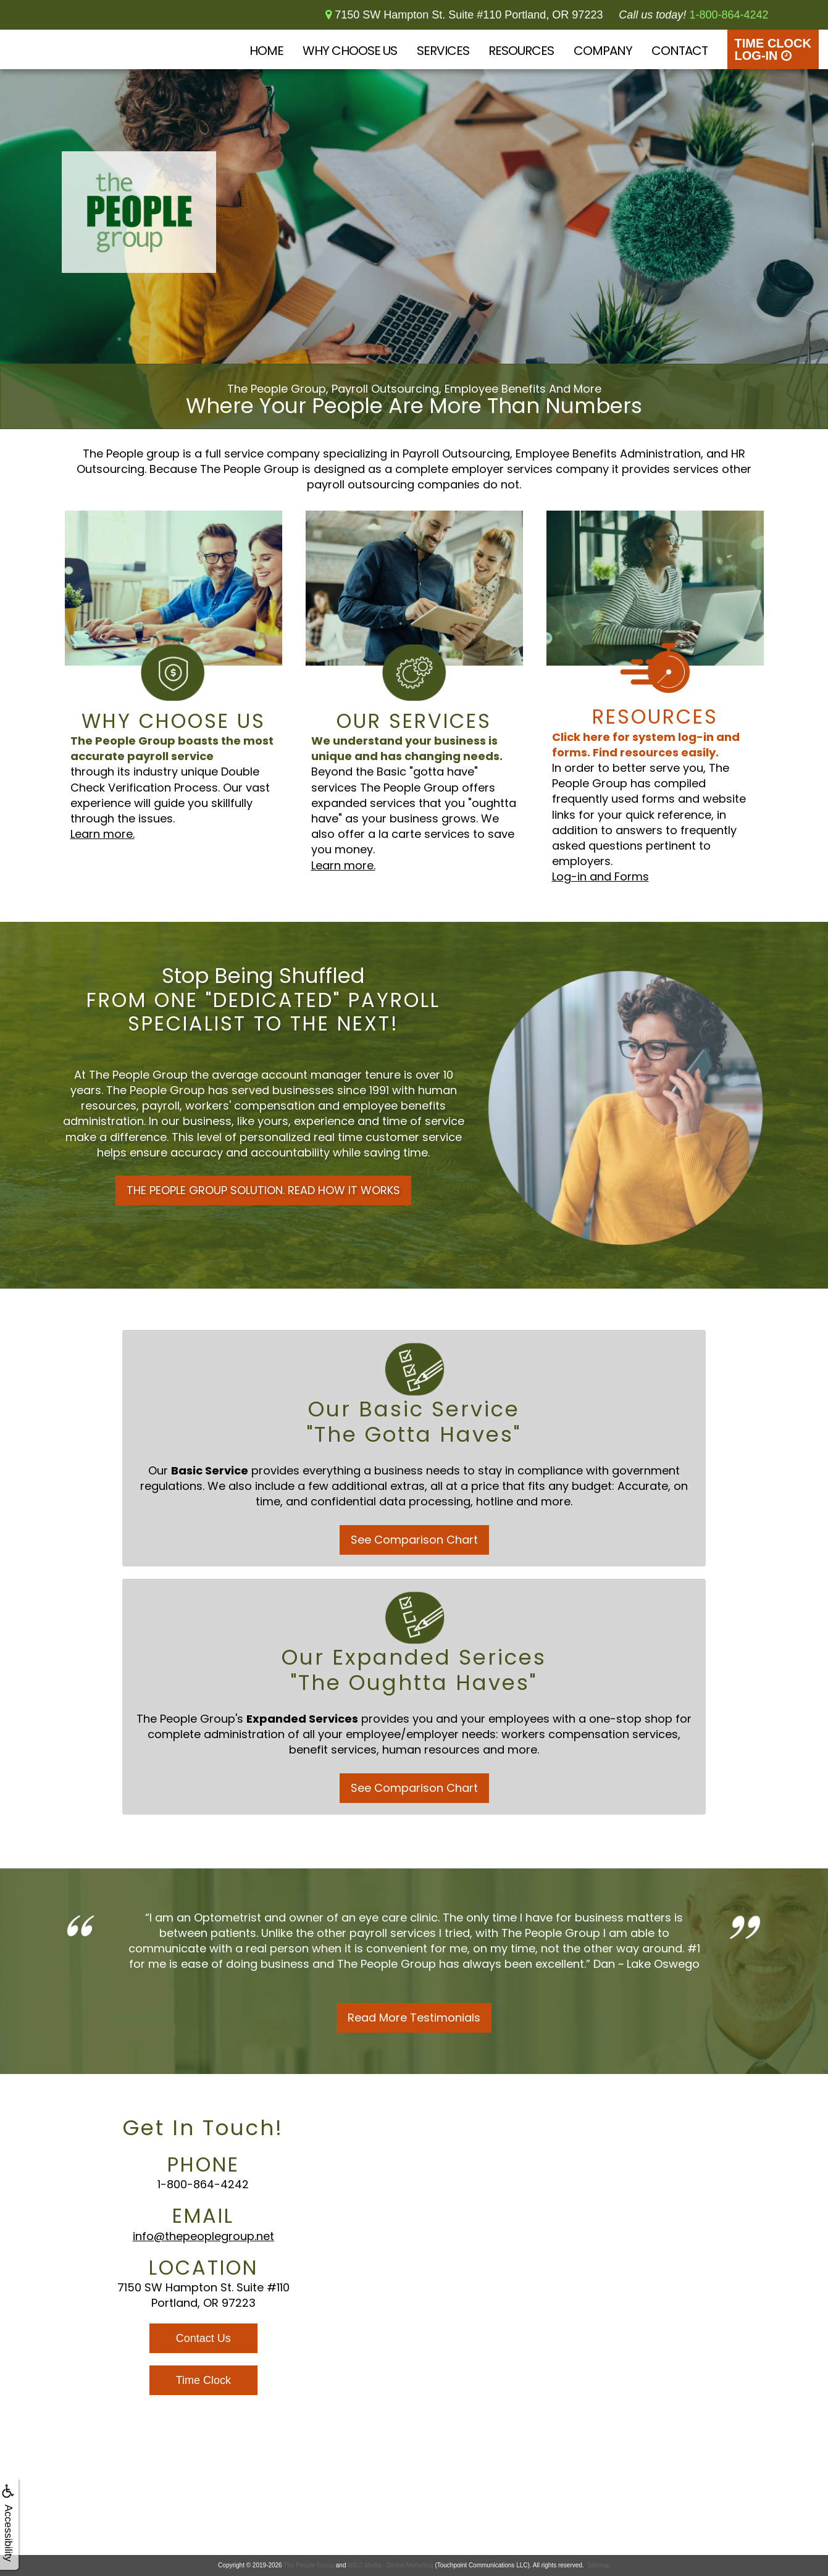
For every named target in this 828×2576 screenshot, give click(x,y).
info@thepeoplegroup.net (203, 2236)
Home (266, 50)
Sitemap (598, 2565)
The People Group (308, 2565)
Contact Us (203, 2338)
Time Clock (203, 2380)
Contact (679, 50)
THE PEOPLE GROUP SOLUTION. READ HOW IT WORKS (263, 1190)
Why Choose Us (350, 50)
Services (443, 50)
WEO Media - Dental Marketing (390, 2565)
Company (603, 50)
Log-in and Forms (600, 876)
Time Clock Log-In (773, 49)
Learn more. (102, 834)
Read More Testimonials (414, 2017)
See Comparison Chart (414, 1539)
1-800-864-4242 (203, 2184)
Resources (521, 50)
